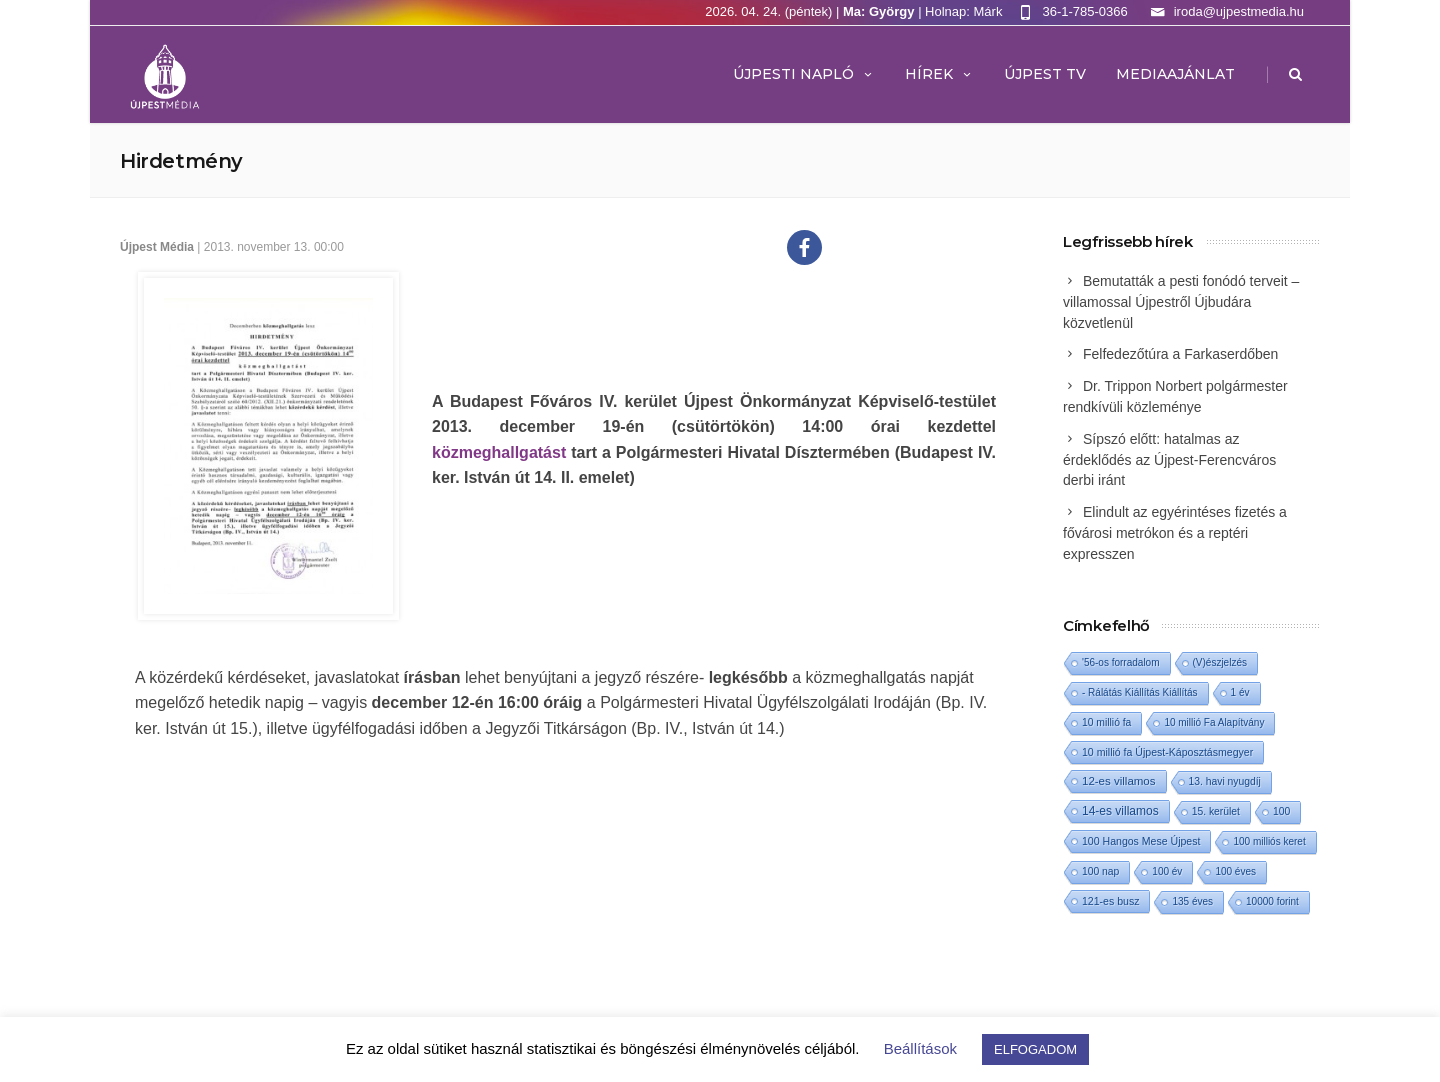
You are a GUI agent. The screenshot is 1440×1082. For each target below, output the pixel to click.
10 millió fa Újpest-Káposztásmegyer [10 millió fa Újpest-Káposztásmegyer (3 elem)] (1167, 752)
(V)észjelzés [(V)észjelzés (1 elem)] (1220, 662)
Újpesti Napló (804, 74)
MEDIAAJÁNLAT (1175, 74)
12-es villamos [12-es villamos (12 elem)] (1119, 781)
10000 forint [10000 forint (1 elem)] (1272, 901)
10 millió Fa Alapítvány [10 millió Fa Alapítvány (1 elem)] (1214, 722)
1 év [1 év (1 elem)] (1240, 692)
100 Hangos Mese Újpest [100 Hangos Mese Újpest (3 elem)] (1141, 841)
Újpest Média (157, 247)
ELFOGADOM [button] (1035, 1049)
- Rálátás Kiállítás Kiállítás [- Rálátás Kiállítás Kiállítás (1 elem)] (1140, 692)
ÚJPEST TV (1045, 74)
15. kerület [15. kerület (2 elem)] (1216, 811)
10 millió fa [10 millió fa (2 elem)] (1106, 722)
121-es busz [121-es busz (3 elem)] (1110, 901)
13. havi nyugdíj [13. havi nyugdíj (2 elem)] (1225, 781)
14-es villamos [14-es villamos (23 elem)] (1120, 811)
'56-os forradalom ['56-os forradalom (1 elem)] (1121, 662)
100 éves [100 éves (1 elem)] (1235, 871)
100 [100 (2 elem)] (1281, 811)
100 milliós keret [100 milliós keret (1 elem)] (1269, 841)
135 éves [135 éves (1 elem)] (1192, 901)
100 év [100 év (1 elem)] (1167, 871)
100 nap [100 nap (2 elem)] (1100, 871)
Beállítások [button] (920, 1048)
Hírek (939, 74)
